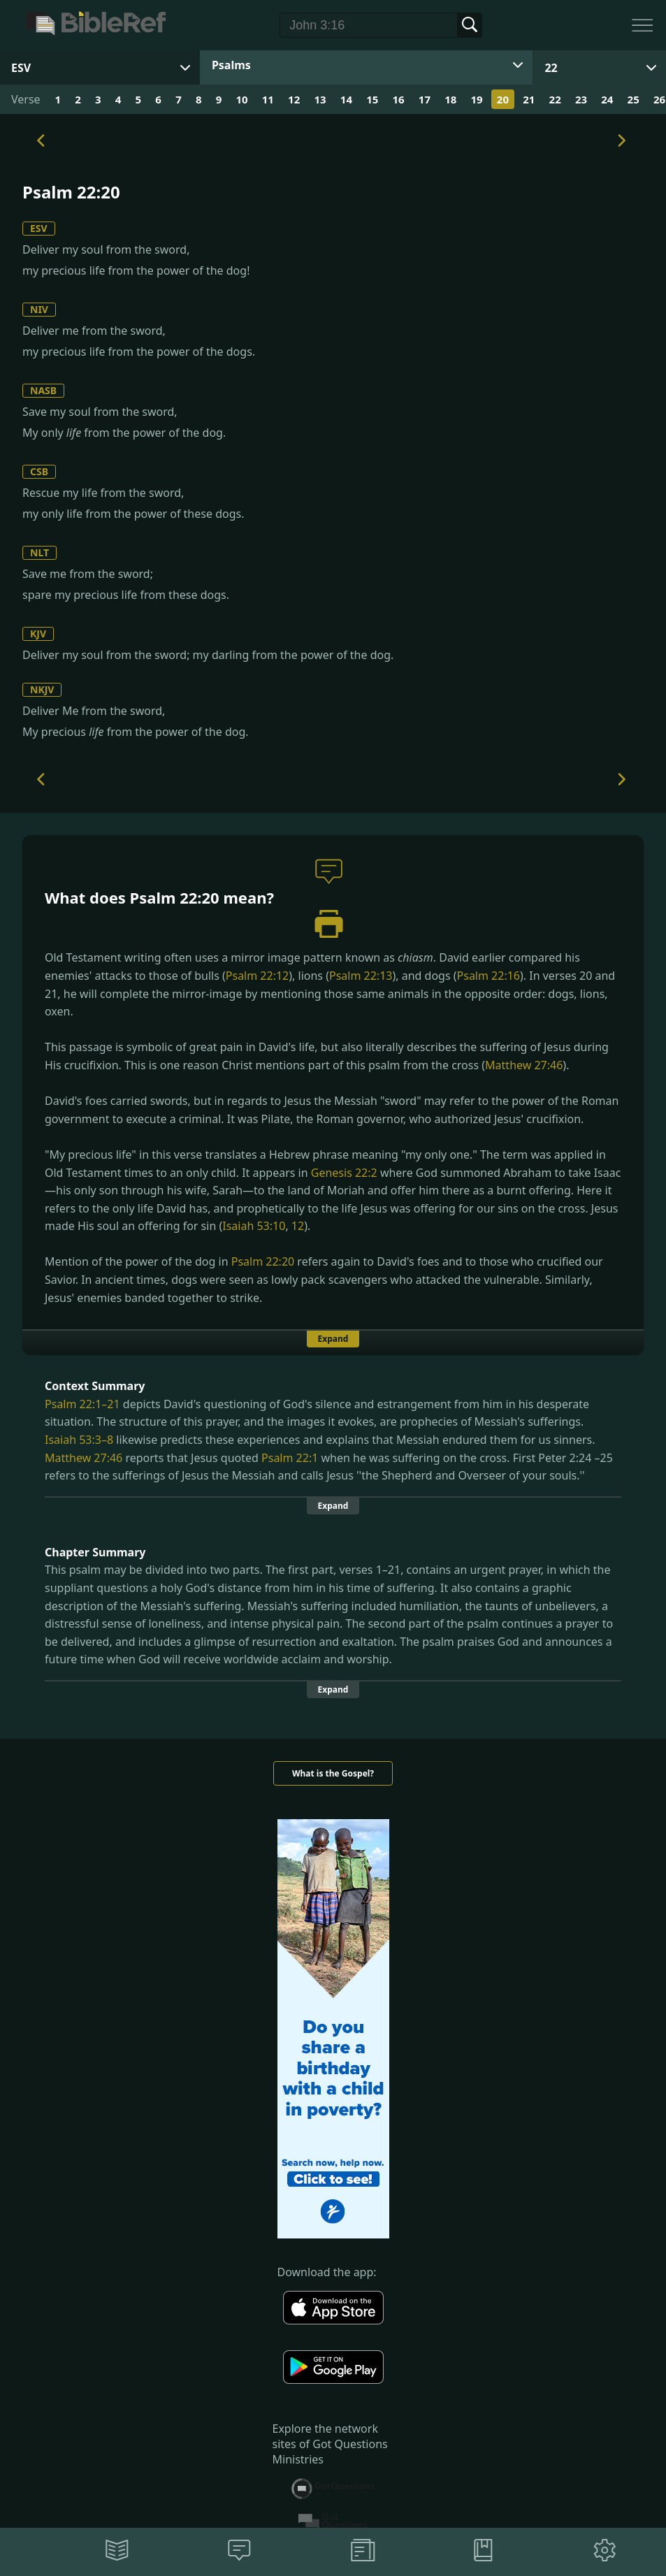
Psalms (231, 65)
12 (294, 99)
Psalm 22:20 (262, 1261)
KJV (38, 633)
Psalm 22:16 (488, 975)
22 (550, 67)
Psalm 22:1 (289, 1458)
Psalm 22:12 (257, 975)
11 (268, 99)
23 (581, 99)
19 (477, 99)
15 (372, 99)
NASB (43, 390)
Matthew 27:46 (524, 1065)
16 (398, 99)
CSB (39, 471)
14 (346, 99)
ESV (39, 228)
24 (607, 99)
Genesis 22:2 (344, 1172)
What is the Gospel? (333, 1773)
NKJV (42, 689)
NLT (39, 552)
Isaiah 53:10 (253, 1225)
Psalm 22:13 (360, 975)
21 (529, 99)
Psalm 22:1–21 (82, 1404)
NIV (39, 309)
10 (241, 99)
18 (450, 99)
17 (424, 99)
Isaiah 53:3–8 (79, 1439)
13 (320, 99)
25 (633, 99)
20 (503, 99)
